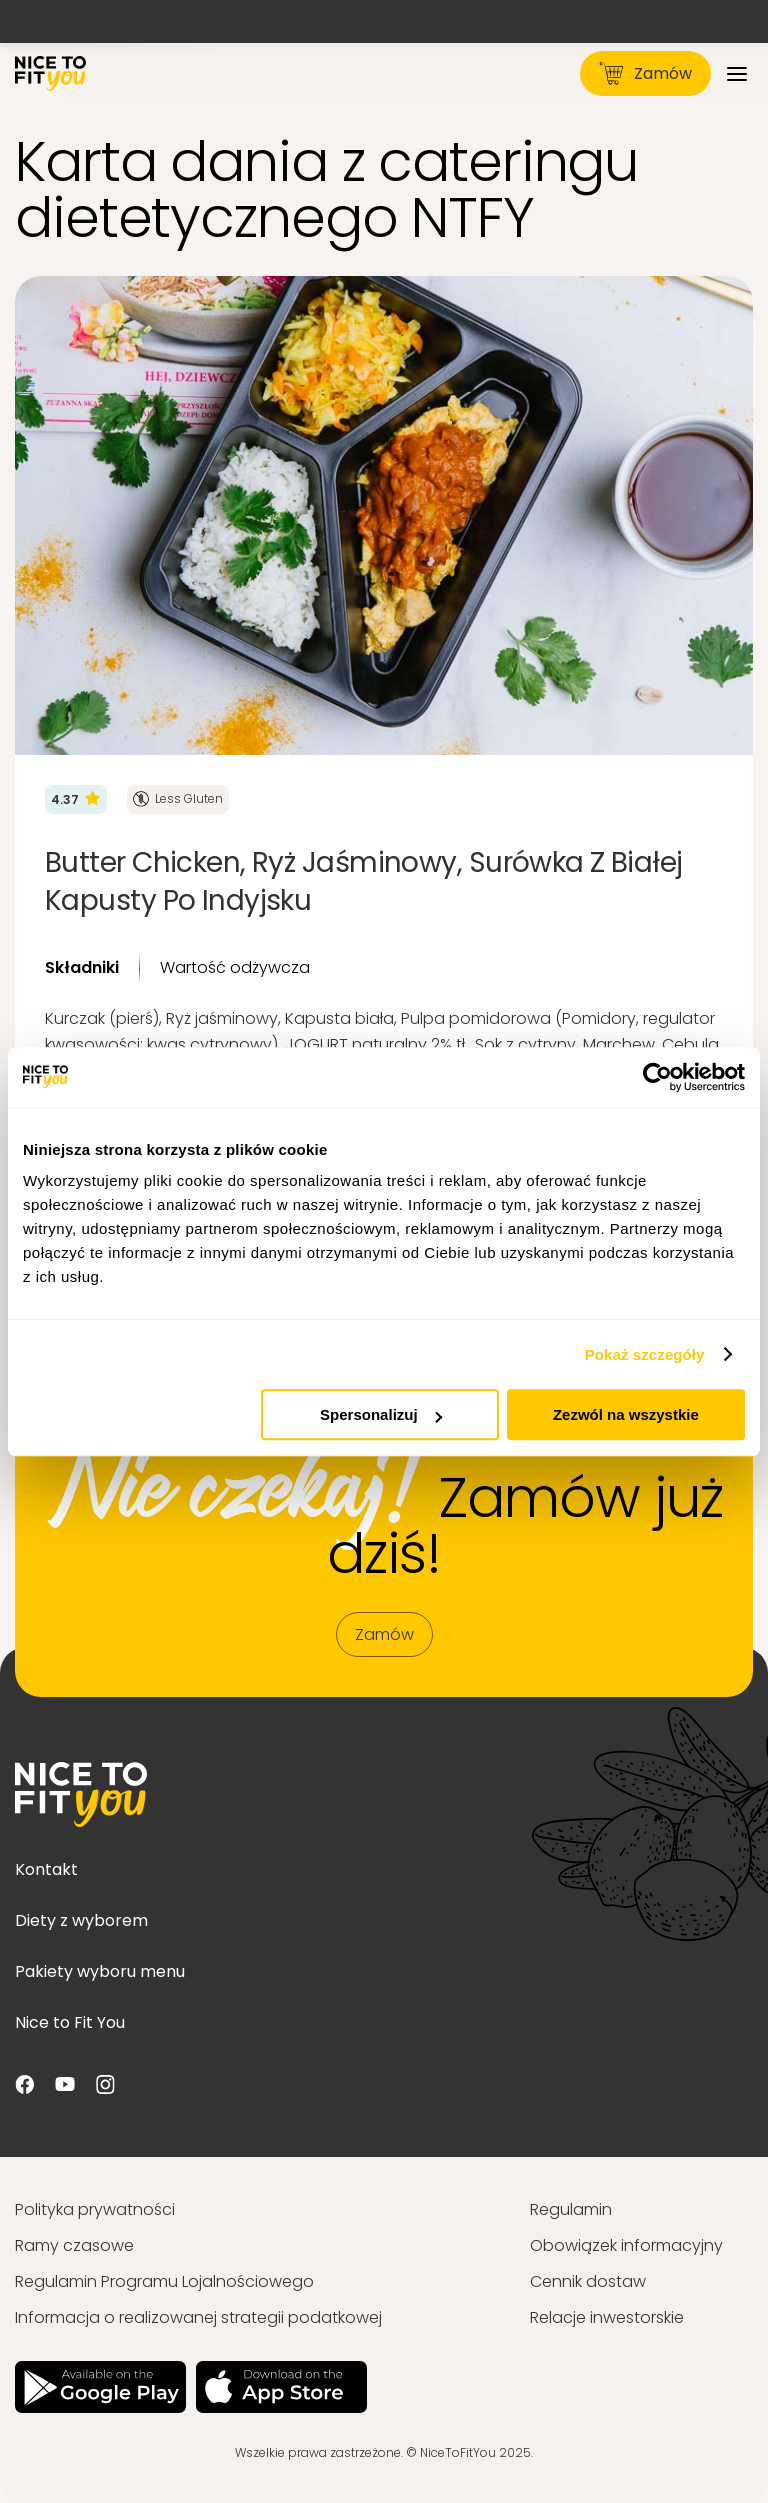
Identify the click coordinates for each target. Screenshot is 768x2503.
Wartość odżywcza (235, 967)
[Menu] (737, 73)
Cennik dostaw (588, 2281)
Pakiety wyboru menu (100, 1971)
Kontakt (46, 1869)
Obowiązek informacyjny (626, 2245)
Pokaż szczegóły (645, 1354)
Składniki (82, 967)
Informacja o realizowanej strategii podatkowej (198, 2317)
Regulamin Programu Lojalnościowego (164, 2281)
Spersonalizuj (381, 1414)
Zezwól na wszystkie (626, 1414)
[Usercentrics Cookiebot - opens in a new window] (657, 1077)
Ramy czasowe (74, 2245)
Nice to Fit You (70, 2022)
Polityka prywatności (95, 2209)
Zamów (645, 73)
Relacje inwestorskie (607, 2317)
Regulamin (571, 2209)
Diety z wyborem (81, 1920)
